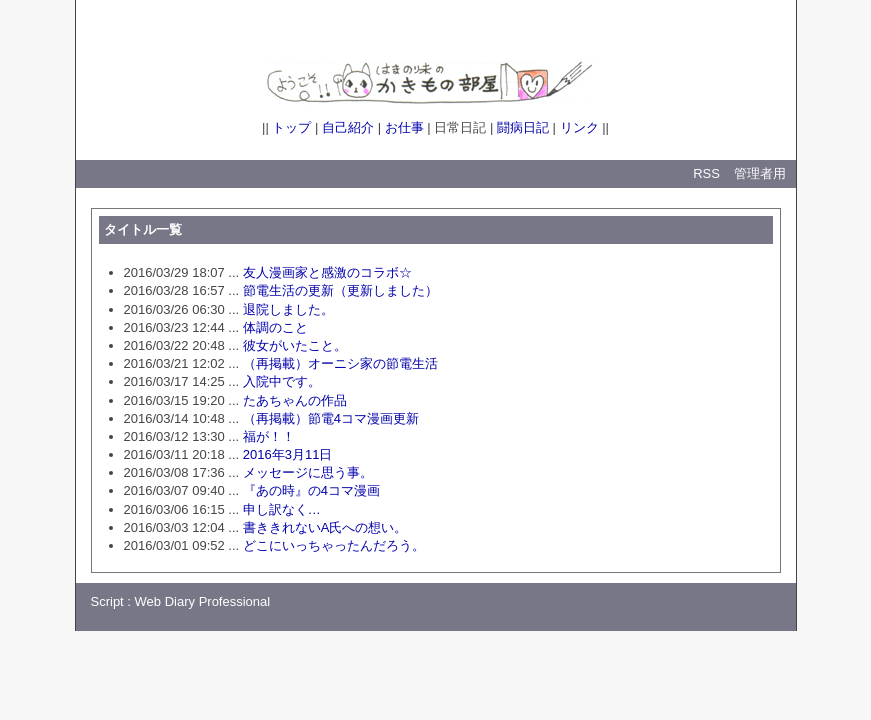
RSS (706, 173)
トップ (291, 127)
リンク (579, 127)
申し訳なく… (282, 509)
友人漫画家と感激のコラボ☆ (327, 272)
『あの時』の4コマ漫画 (311, 490)
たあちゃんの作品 (295, 400)
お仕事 (404, 127)
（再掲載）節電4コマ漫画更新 (331, 418)
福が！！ (269, 436)
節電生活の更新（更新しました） (340, 290)
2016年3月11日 (288, 454)
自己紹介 (348, 127)
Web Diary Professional (203, 601)
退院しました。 (288, 309)
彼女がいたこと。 (295, 345)
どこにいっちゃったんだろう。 (334, 545)
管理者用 (760, 173)
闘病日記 (523, 127)
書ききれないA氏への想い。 (325, 527)
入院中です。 (282, 381)
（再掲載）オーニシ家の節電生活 (340, 363)
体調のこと (275, 327)
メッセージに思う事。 (308, 472)
